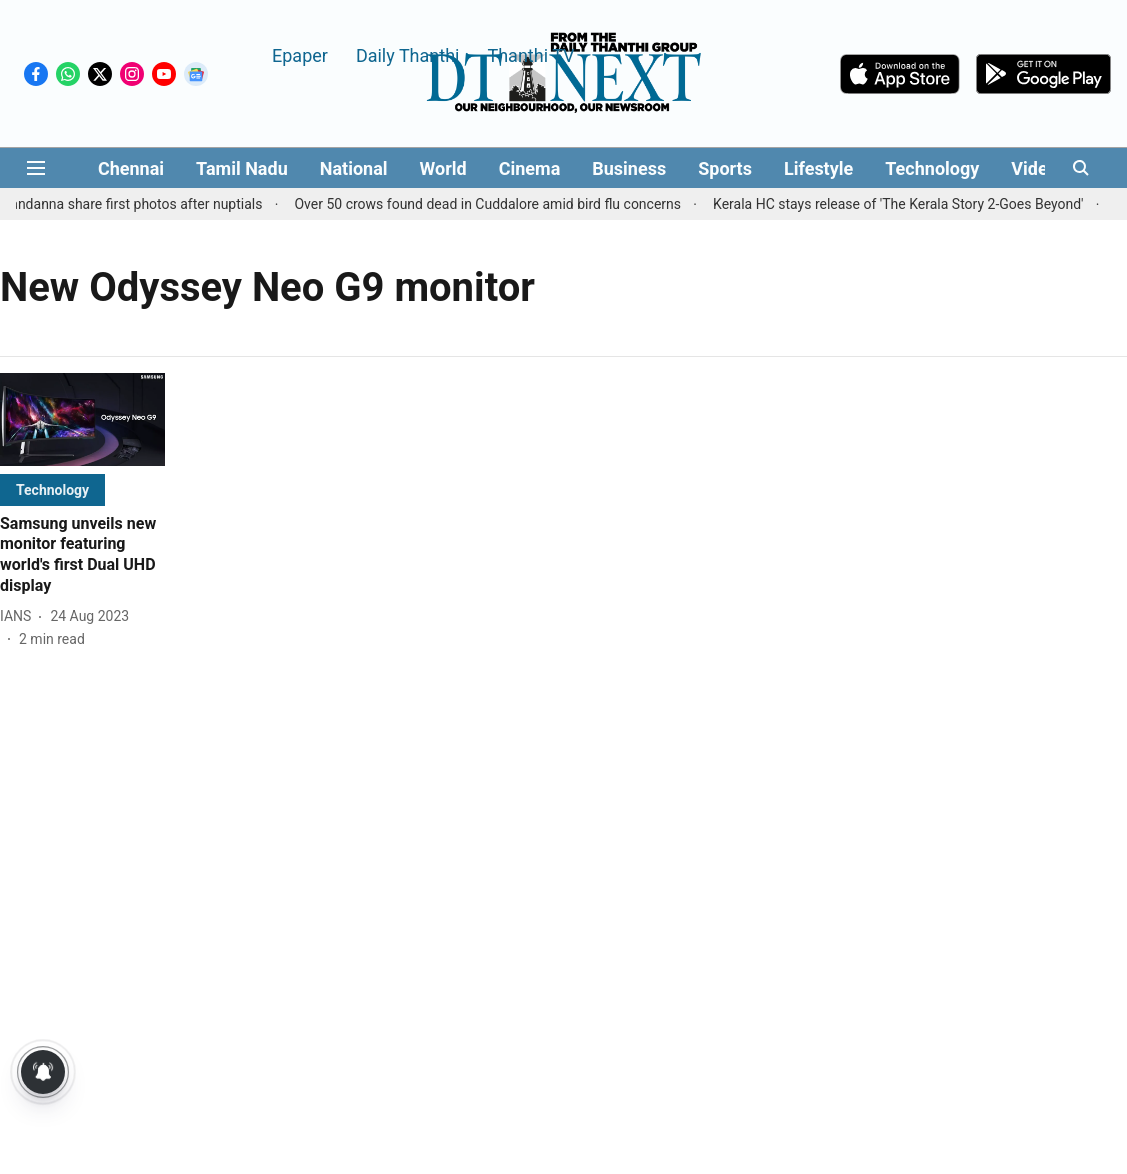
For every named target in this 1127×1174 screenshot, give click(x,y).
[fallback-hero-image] (82, 419)
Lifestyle (818, 168)
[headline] (82, 555)
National (354, 168)
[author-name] (19, 616)
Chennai (131, 168)
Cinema (530, 168)
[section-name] (52, 489)
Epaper (300, 54)
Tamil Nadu (242, 168)
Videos (1039, 168)
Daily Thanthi (408, 54)
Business (629, 168)
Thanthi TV (530, 54)
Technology (932, 168)
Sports (725, 168)
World (443, 168)
